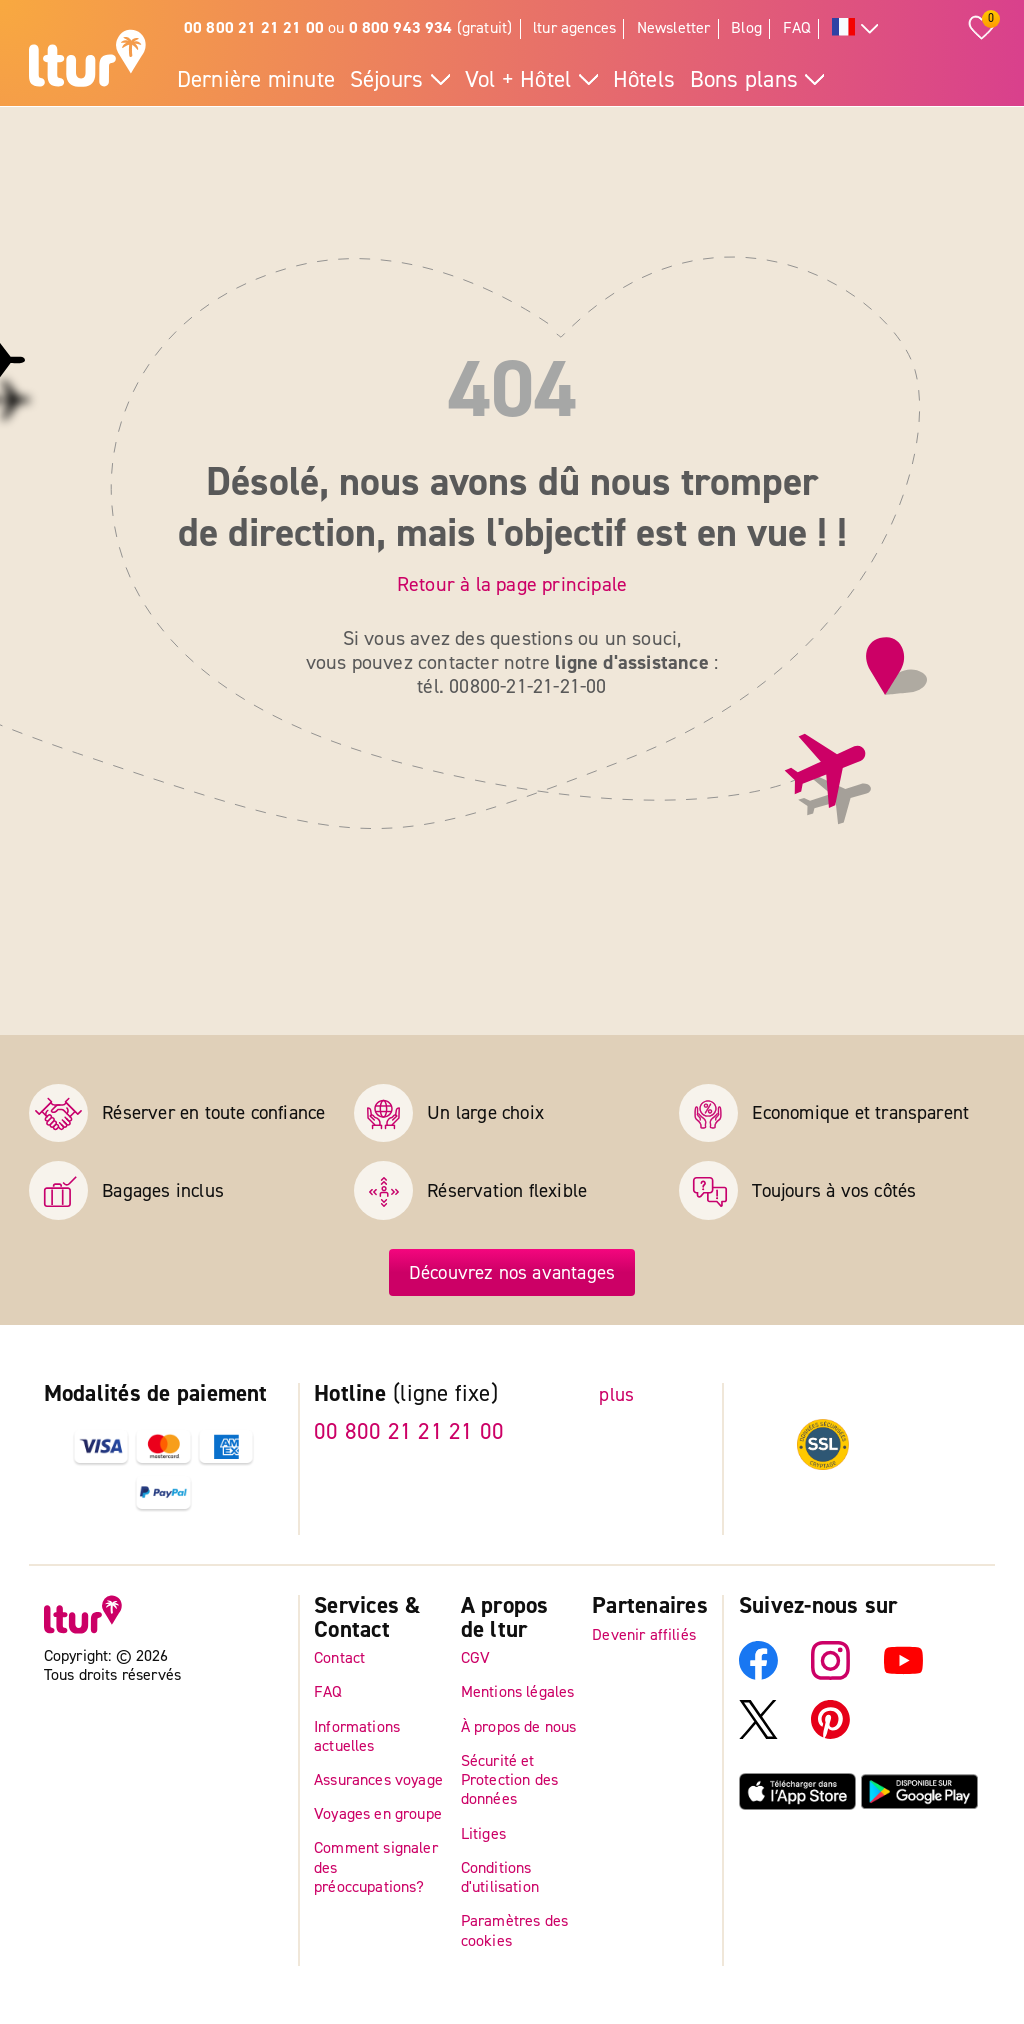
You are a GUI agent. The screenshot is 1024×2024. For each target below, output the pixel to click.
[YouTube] (903, 1674)
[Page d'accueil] (87, 61)
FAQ (797, 28)
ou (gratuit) (348, 28)
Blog (746, 28)
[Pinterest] (830, 1733)
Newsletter (674, 28)
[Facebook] (758, 1674)
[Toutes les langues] (855, 29)
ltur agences (574, 28)
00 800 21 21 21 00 (409, 1432)
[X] (758, 1733)
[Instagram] (830, 1674)
